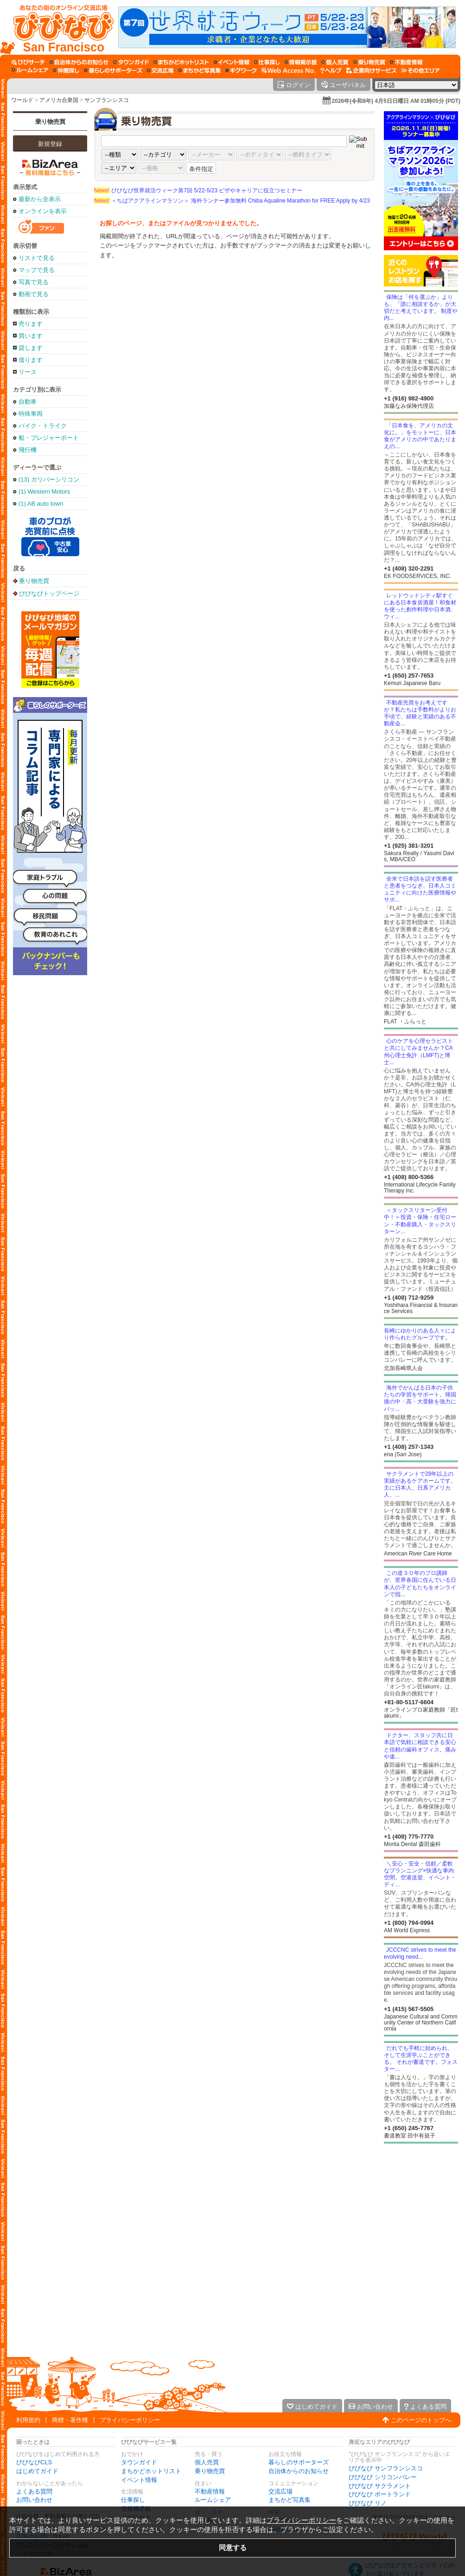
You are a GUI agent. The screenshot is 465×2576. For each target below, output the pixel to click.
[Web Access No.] (288, 70)
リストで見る (37, 258)
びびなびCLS (34, 2462)
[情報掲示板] (301, 62)
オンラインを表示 (43, 211)
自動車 (28, 402)
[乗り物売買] (369, 62)
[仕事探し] (267, 62)
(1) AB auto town (41, 504)
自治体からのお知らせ (298, 2471)
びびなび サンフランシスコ (386, 2468)
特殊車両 (31, 414)
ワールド (22, 100)
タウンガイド (139, 2462)
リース (28, 372)
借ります (31, 360)
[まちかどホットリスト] (181, 62)
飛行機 (28, 450)
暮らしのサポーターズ (298, 2462)
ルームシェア (213, 2499)
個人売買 (207, 2462)
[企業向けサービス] (371, 70)
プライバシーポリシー (130, 2420)
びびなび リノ (368, 2503)
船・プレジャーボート (49, 438)
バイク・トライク (43, 426)
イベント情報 (139, 2479)
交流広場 (280, 2491)
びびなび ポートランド (380, 2494)
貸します (31, 348)
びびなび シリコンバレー (383, 2477)
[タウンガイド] (131, 62)
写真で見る (34, 282)
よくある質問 (34, 2491)
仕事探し (133, 2499)
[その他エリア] (420, 70)
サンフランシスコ (106, 100)
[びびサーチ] (28, 62)
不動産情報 (210, 2491)
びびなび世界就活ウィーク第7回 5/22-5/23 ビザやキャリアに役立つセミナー (198, 190)
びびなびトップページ (49, 593)
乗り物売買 (50, 121)
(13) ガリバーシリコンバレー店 (49, 479)
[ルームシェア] (30, 70)
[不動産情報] (406, 62)
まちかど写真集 (289, 2499)
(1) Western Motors (44, 492)
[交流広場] (160, 70)
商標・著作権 (70, 2420)
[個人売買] (335, 62)
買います (31, 336)
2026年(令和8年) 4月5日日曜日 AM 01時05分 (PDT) (396, 101)
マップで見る (37, 270)
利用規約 (28, 2420)
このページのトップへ (421, 2420)
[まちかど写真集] (199, 70)
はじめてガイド (37, 2471)
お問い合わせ (34, 2499)
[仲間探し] (66, 70)
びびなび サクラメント (380, 2485)
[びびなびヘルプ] (331, 70)
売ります (31, 324)
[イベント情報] (231, 62)
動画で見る (34, 294)
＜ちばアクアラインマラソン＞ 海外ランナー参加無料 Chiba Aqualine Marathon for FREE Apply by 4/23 (232, 200)
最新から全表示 (40, 199)
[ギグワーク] (241, 70)
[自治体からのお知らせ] (79, 62)
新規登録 (50, 143)
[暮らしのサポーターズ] (113, 70)
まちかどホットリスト (151, 2471)
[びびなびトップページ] (59, 27)
